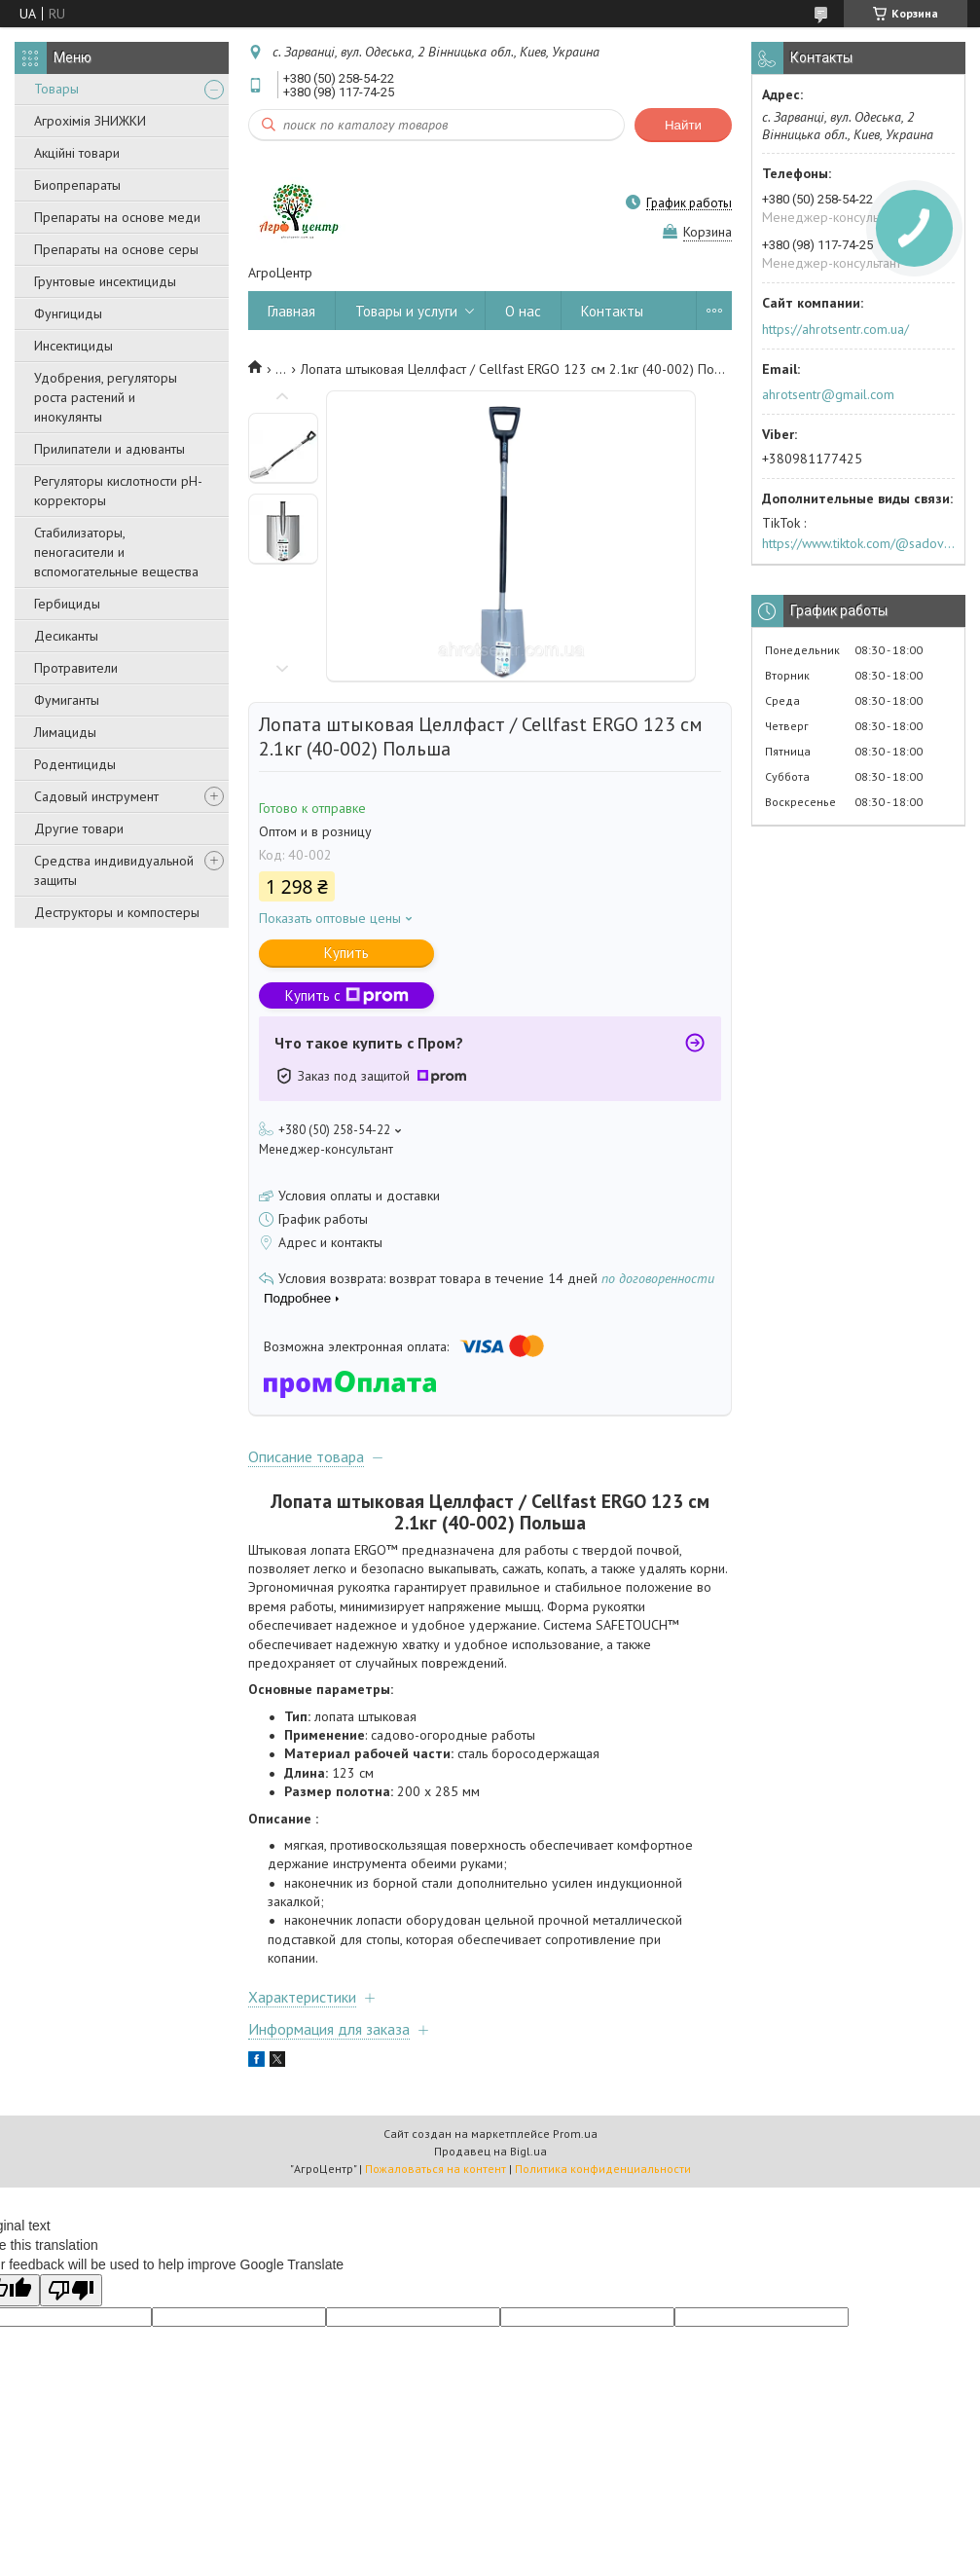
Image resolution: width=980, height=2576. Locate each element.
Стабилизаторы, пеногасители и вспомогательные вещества (116, 552)
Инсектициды (73, 345)
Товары (56, 88)
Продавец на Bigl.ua (490, 2151)
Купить (346, 952)
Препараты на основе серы (116, 249)
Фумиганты (66, 700)
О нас (523, 311)
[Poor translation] (71, 2290)
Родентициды (75, 764)
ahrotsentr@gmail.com (828, 394)
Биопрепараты (77, 185)
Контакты (612, 311)
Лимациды (65, 732)
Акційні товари (77, 153)
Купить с (347, 995)
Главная (291, 311)
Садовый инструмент (96, 796)
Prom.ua (575, 2133)
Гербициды (67, 603)
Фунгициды (68, 313)
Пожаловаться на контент (435, 2168)
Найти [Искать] (683, 125)
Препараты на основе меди (117, 217)
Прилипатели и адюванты (109, 449)
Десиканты (66, 635)
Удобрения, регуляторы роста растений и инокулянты (105, 397)
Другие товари (79, 828)
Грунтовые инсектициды (105, 281)
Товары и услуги (406, 311)
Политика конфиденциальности (603, 2168)
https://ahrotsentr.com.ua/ (835, 329)
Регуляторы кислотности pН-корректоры (118, 490)
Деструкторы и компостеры (117, 912)
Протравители (76, 668)
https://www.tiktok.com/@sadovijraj (858, 543)
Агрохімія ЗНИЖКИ (90, 120)
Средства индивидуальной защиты (114, 870)
